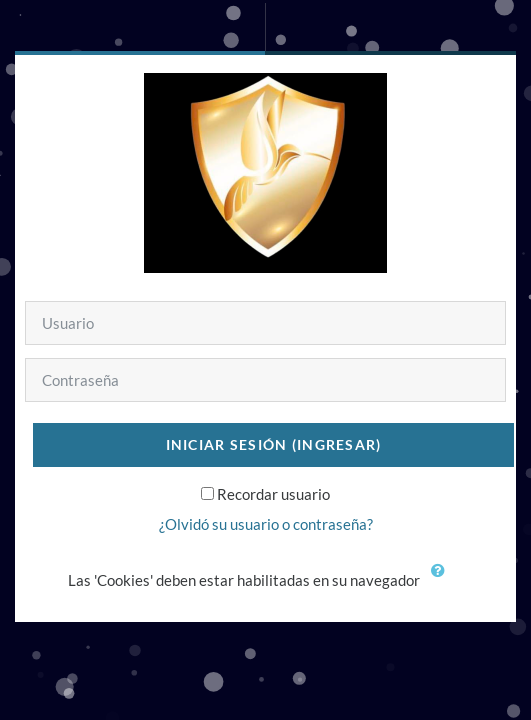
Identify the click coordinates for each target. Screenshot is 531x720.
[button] (443, 582)
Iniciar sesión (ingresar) (274, 444)
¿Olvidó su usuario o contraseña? (266, 524)
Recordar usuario (273, 494)
